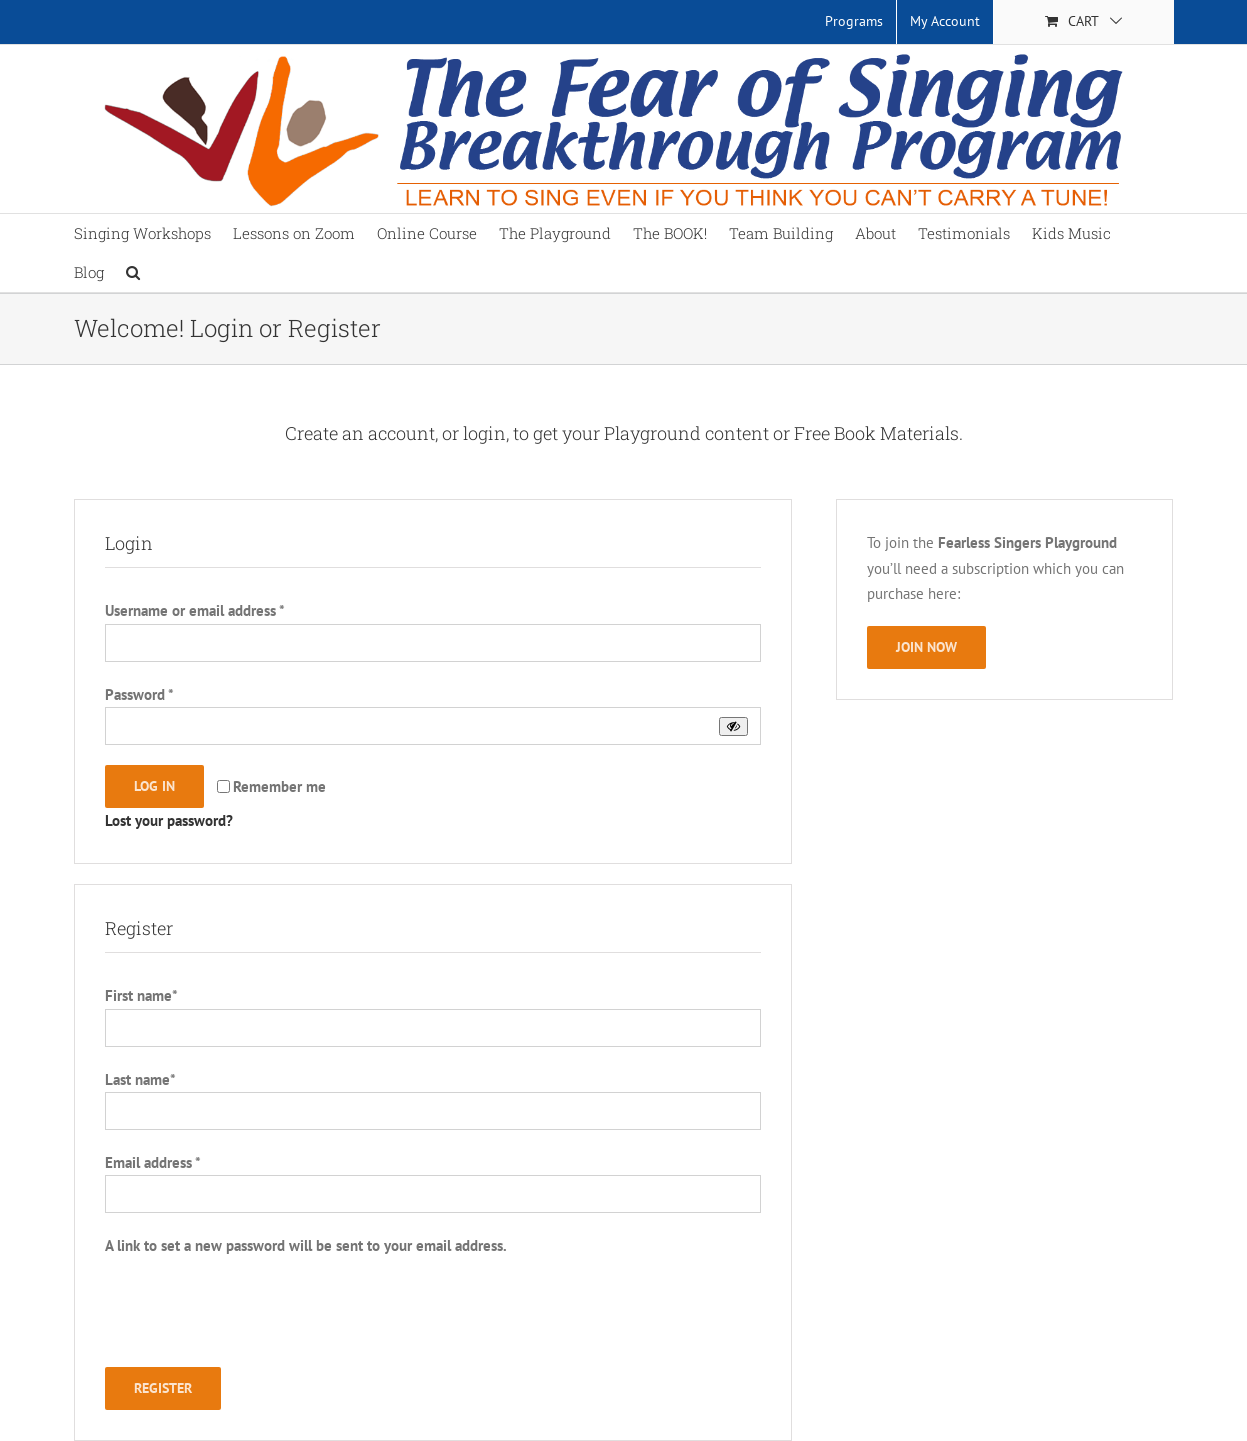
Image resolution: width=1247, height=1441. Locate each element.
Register (163, 1388)
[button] (133, 272)
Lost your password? (169, 820)
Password (139, 694)
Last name (140, 1079)
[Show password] (733, 726)
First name (141, 995)
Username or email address (194, 610)
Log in (154, 786)
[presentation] (257, 1318)
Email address (152, 1162)
